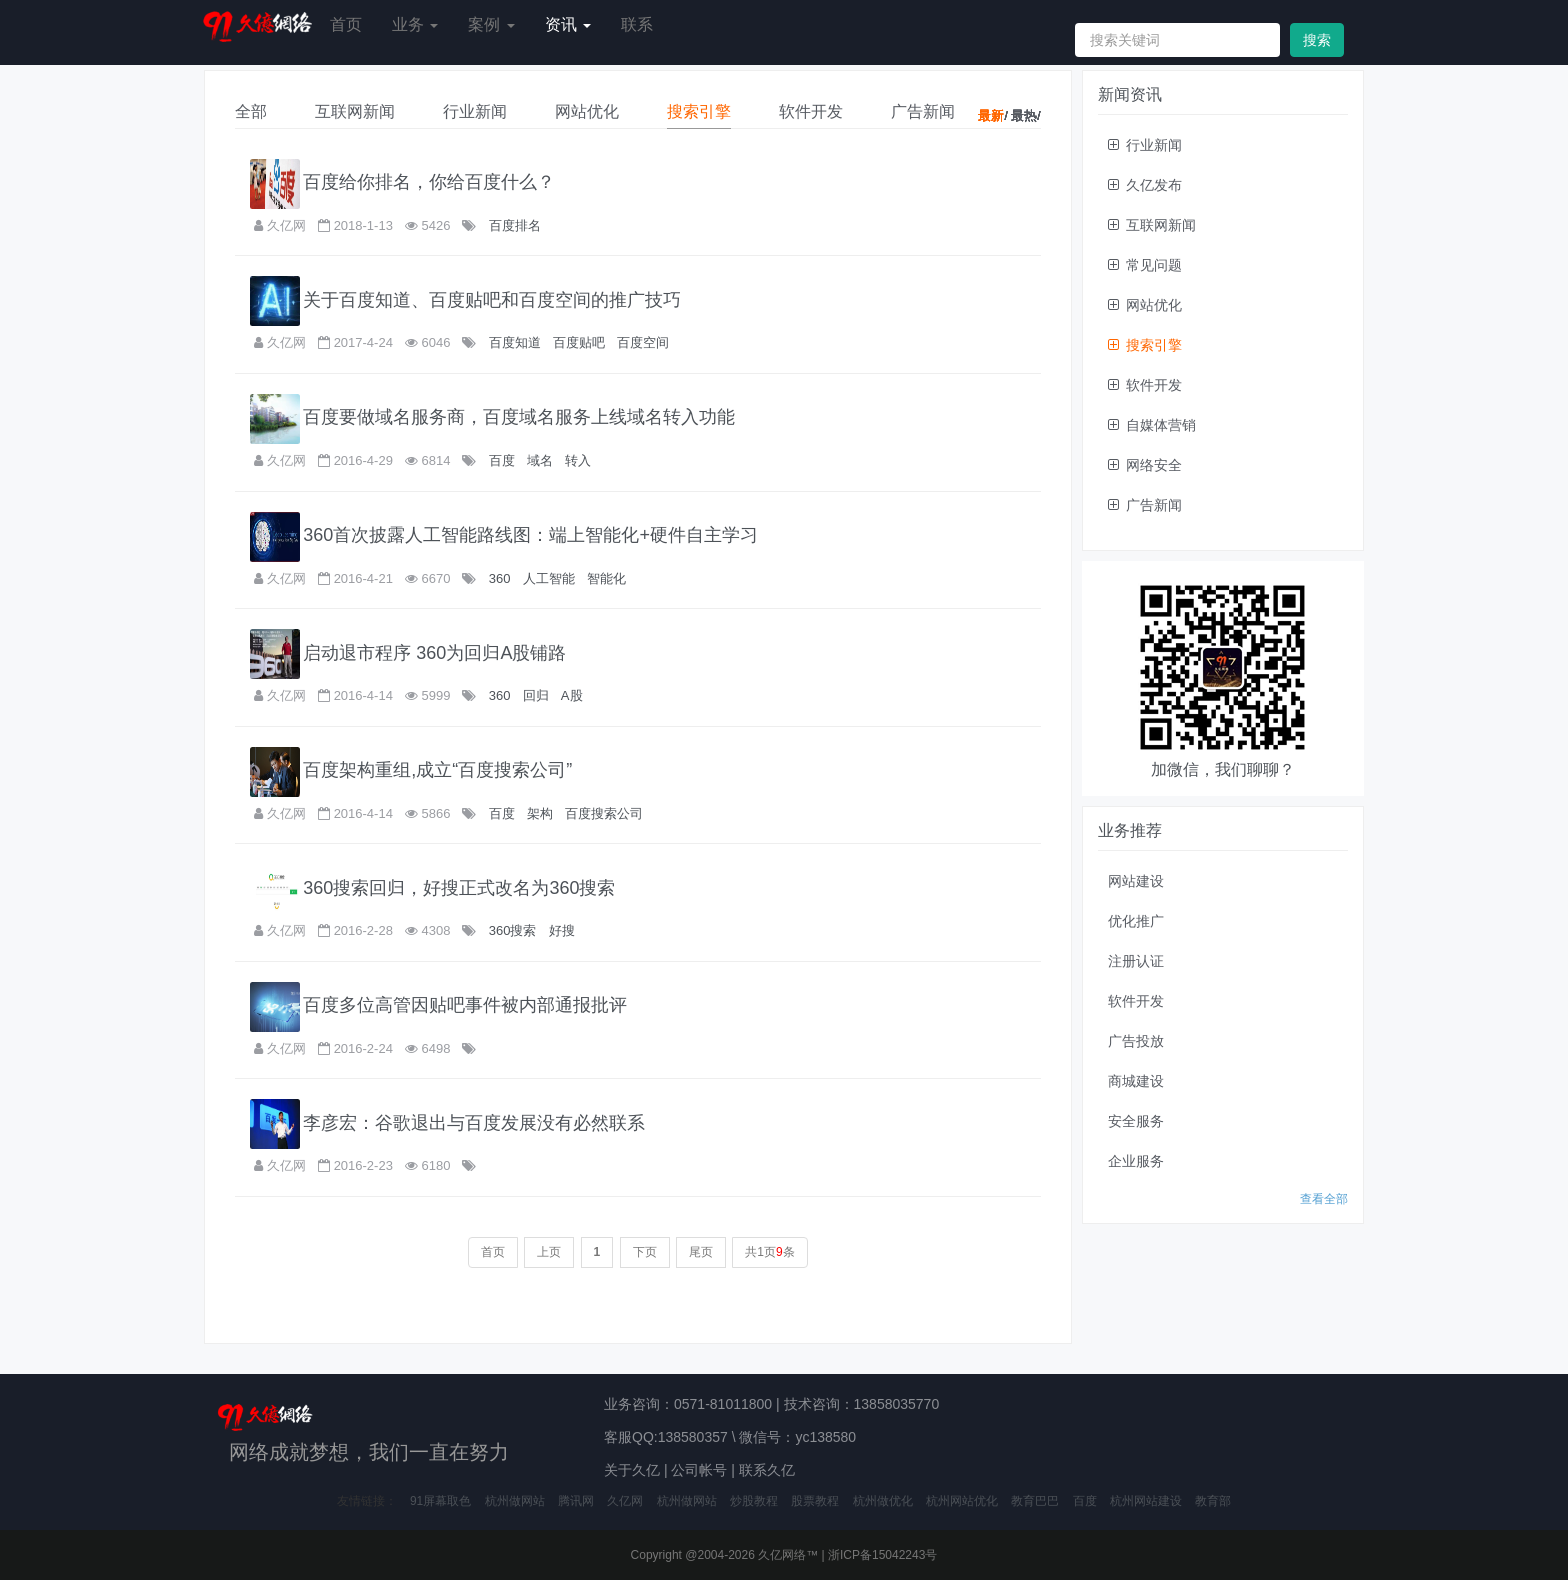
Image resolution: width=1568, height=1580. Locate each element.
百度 (505, 460)
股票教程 (815, 1501)
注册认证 (1136, 961)
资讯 (568, 24)
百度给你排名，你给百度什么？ (429, 182)
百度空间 (645, 342)
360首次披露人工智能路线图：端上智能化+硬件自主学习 (530, 535)
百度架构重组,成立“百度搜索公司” (437, 770)
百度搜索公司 (606, 813)
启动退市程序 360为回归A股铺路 (434, 653)
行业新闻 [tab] (475, 111)
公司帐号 (699, 1470)
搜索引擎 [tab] (699, 111)
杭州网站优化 (962, 1501)
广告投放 (1136, 1041)
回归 (539, 695)
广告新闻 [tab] (923, 111)
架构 (543, 813)
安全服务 (1136, 1121)
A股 (573, 695)
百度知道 (518, 342)
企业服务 (1136, 1161)
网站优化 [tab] (587, 111)
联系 (637, 24)
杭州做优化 (883, 1501)
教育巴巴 (1035, 1501)
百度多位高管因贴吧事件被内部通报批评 (465, 1005)
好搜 (564, 930)
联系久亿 (767, 1470)
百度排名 (517, 225)
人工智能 (552, 578)
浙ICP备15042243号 (882, 1555)
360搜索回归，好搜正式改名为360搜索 (459, 888)
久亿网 (625, 1501)
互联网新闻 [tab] (355, 111)
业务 (415, 24)
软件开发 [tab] (811, 111)
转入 (580, 460)
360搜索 (516, 930)
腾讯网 (576, 1501)
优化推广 (1136, 921)
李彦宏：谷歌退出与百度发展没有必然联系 (474, 1123)
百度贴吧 (582, 342)
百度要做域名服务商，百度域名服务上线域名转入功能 (519, 417)
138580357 (693, 1437)
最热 (1024, 115)
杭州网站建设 (1146, 1501)
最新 (991, 115)
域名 (543, 460)
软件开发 (1136, 1001)
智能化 (608, 578)
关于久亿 (632, 1470)
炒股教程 (754, 1501)
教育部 (1213, 1501)
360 (503, 578)
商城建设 (1136, 1081)
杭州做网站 (515, 1501)
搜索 (1317, 40)
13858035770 (897, 1404)
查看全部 (1324, 1199)
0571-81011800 (723, 1404)
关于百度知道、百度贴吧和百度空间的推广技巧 (492, 300)
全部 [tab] (251, 111)
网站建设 (1136, 881)
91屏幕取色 (440, 1501)
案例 (491, 24)
